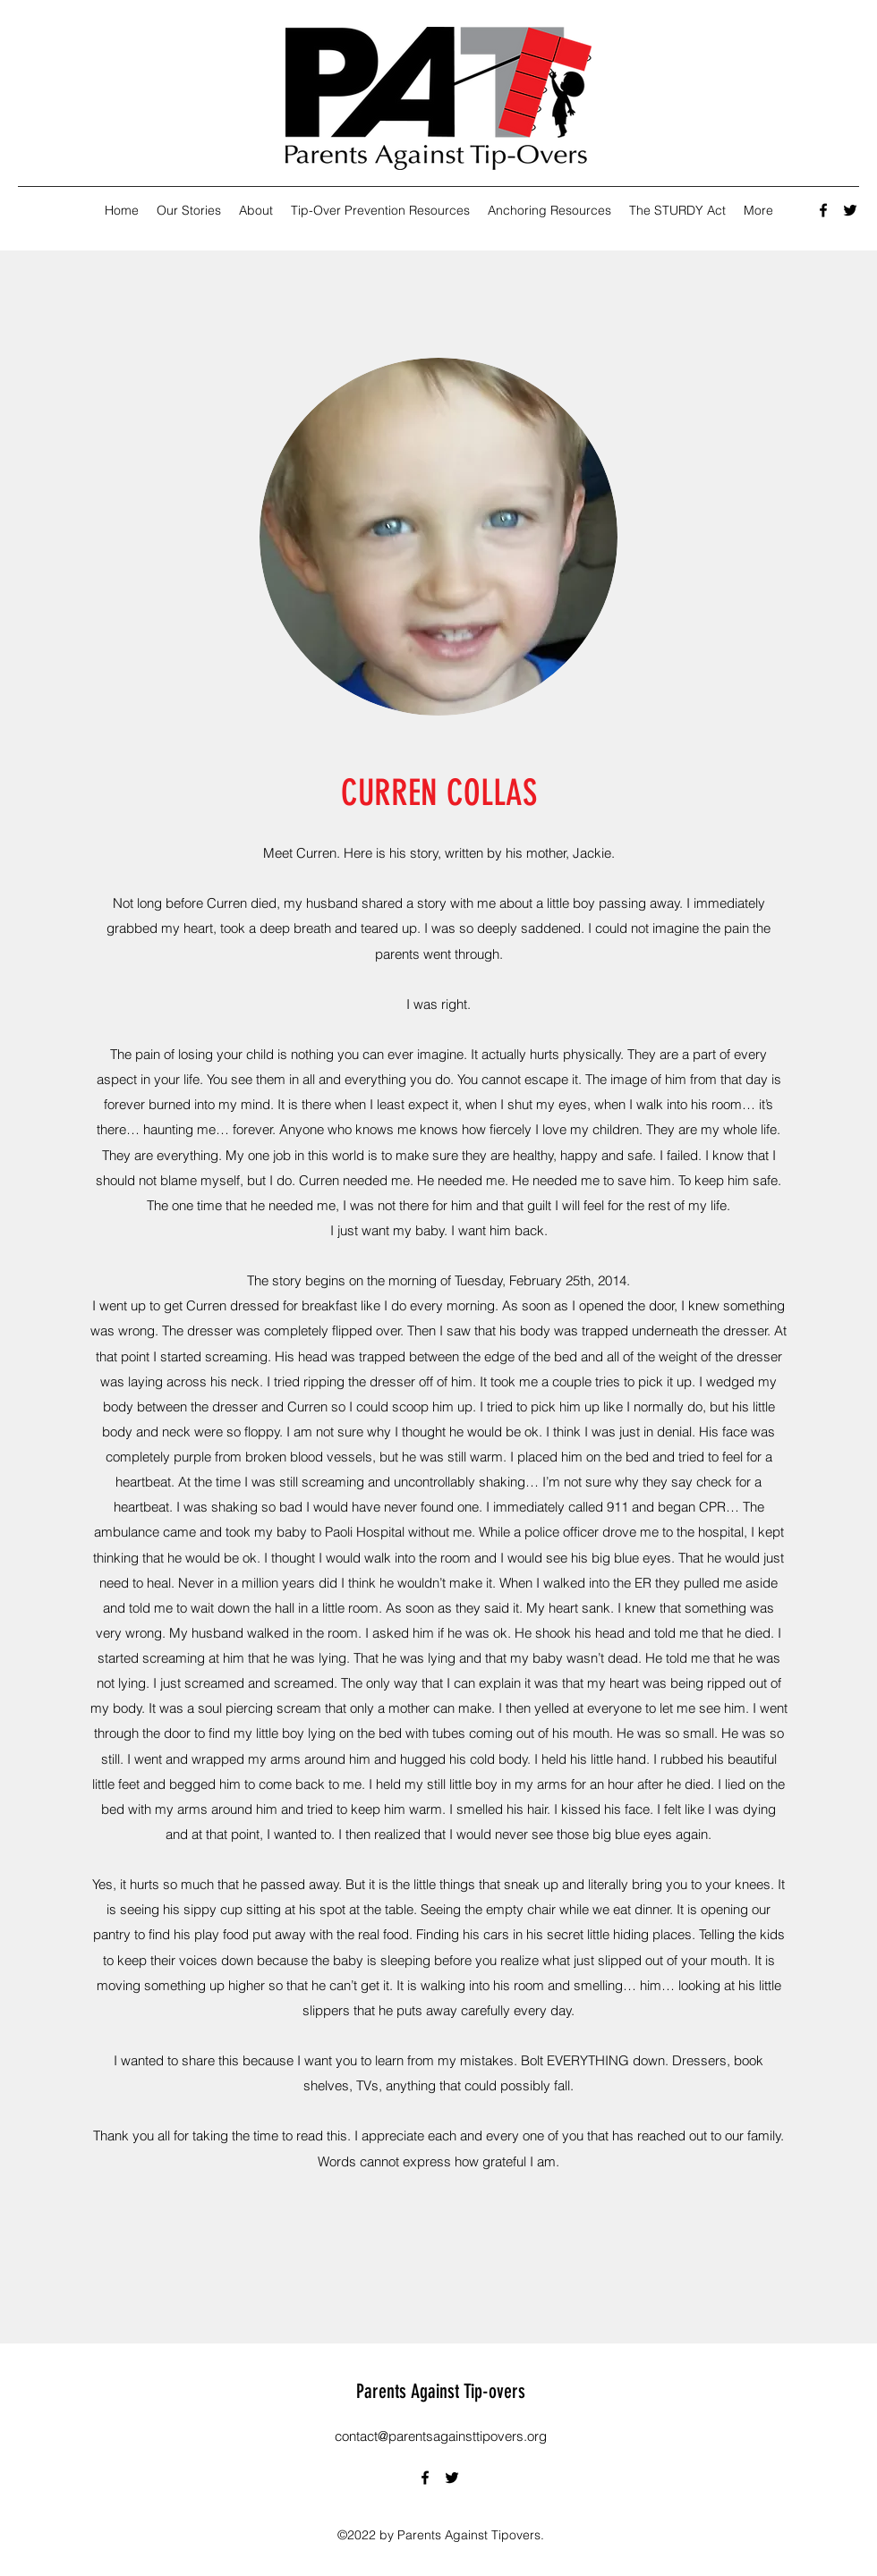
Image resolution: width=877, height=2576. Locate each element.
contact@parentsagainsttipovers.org (441, 2436)
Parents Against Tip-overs (440, 2391)
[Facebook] (823, 210)
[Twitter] (850, 210)
